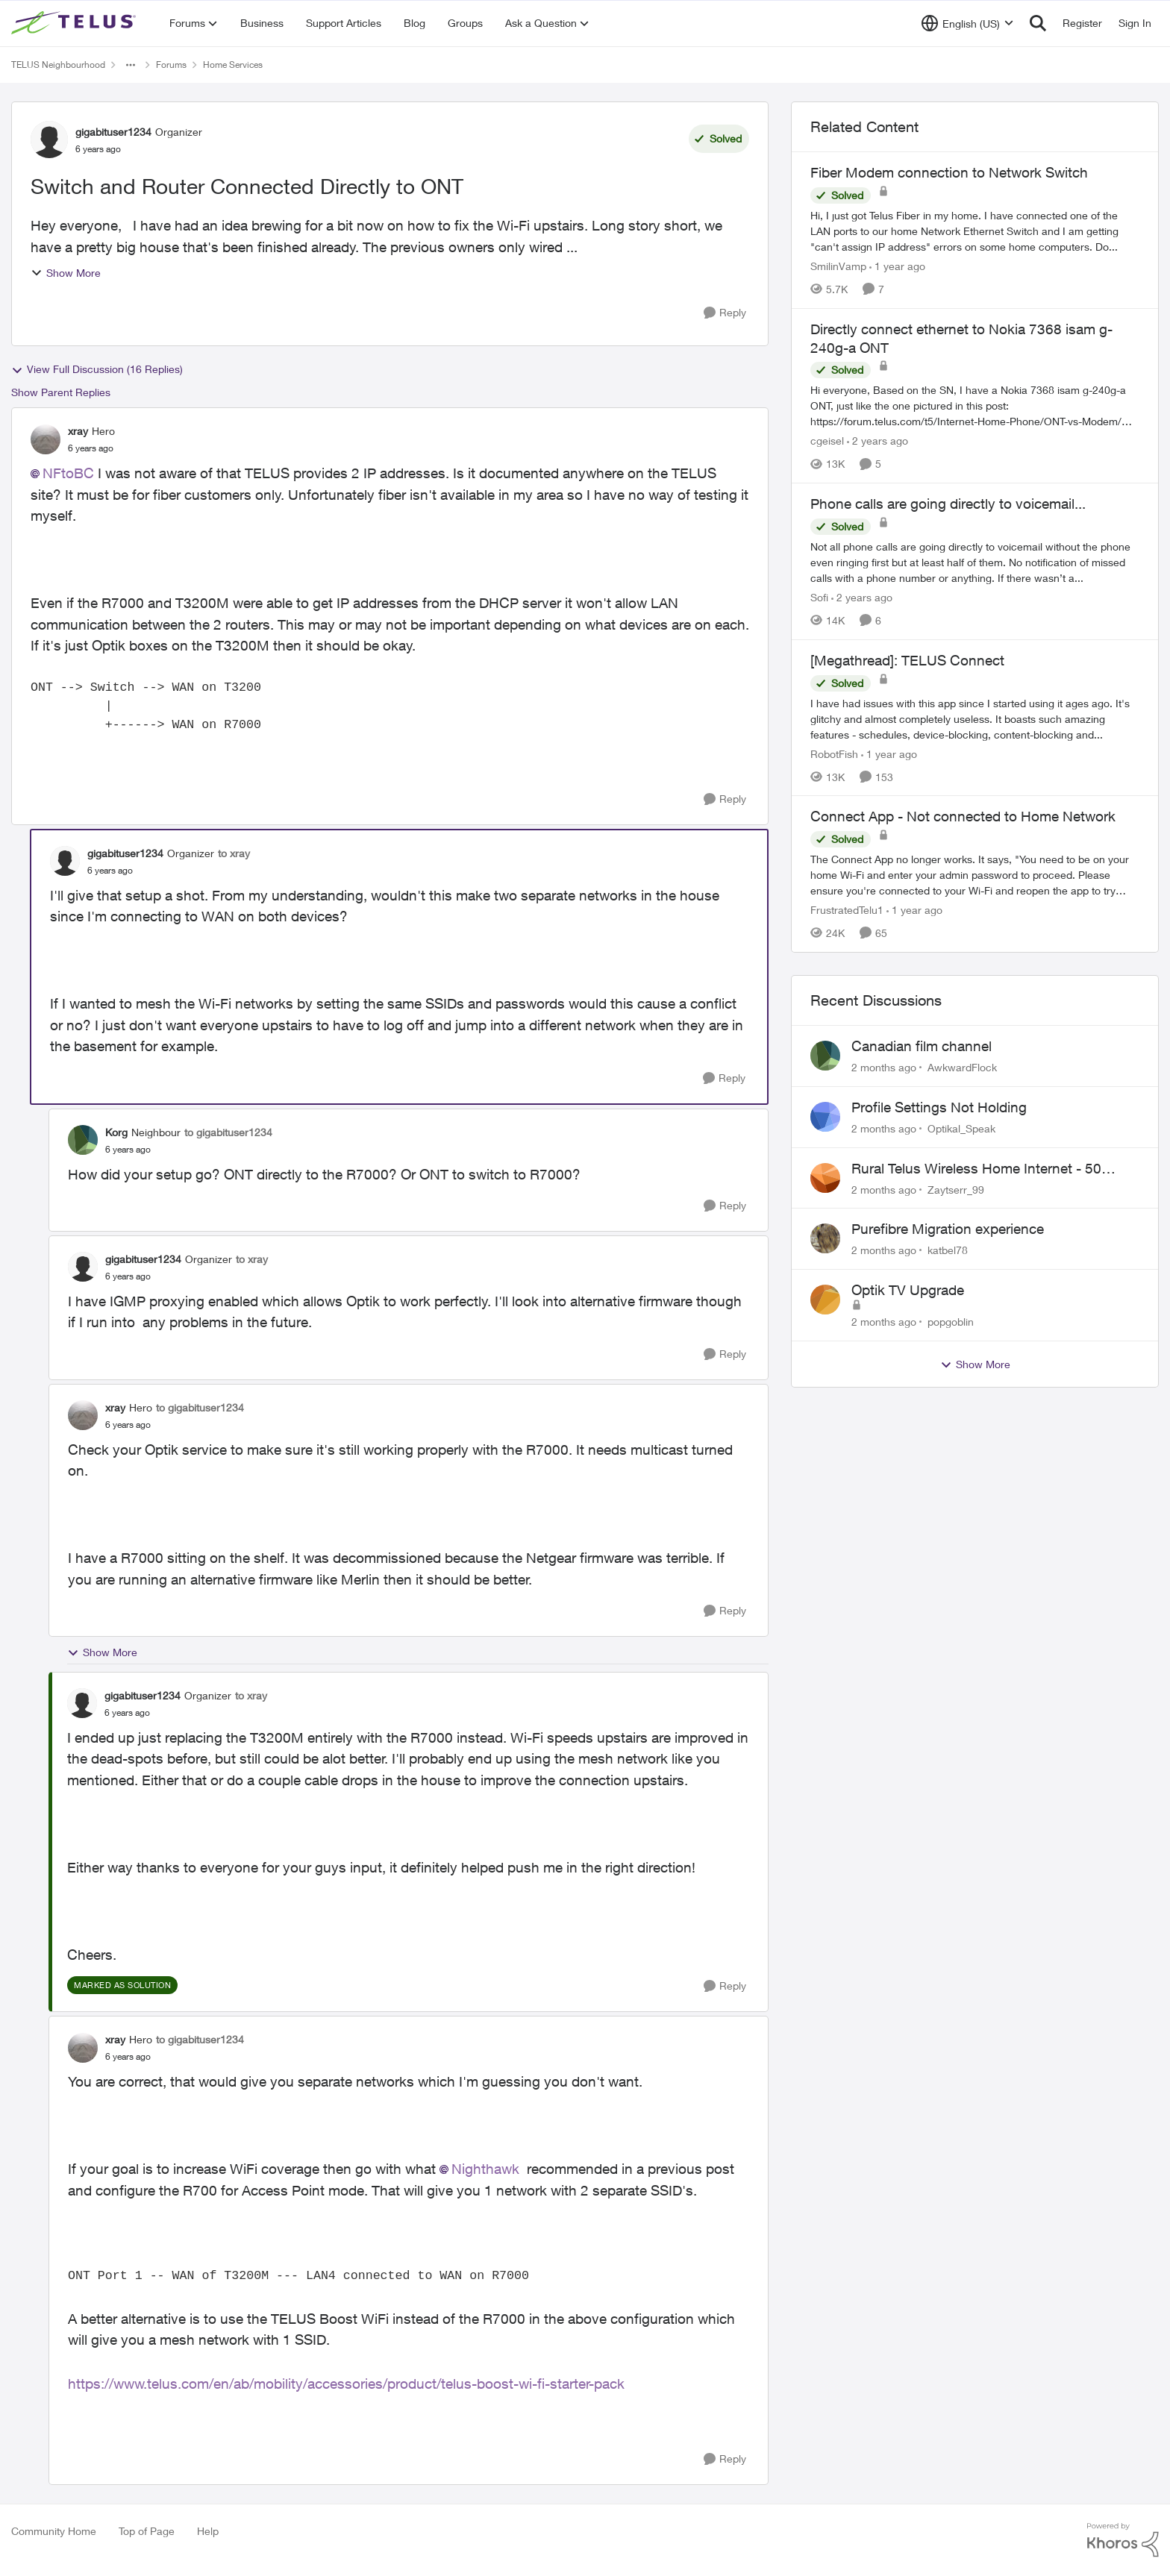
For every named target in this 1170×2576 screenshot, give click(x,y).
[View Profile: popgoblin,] (825, 1299)
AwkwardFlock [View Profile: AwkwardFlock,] (962, 1067)
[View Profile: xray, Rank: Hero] (45, 439)
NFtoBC (68, 473)
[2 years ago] (877, 440)
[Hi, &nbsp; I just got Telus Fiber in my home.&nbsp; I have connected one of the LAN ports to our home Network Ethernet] (974, 230)
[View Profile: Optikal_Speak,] (825, 1117)
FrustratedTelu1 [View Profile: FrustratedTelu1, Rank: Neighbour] (846, 909)
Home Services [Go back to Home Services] (233, 64)
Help (208, 2531)
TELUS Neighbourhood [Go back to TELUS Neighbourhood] (58, 64)
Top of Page (147, 2531)
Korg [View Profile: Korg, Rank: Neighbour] (116, 1132)
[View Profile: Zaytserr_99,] (825, 1178)
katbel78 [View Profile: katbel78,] (947, 1250)
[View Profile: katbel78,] (825, 1238)
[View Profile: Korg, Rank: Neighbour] (83, 1140)
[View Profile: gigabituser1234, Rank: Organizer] (49, 139)
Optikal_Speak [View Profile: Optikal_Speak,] (961, 1128)
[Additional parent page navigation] (131, 64)
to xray (234, 853)
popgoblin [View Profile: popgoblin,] (950, 1321)
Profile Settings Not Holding (939, 1107)
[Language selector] (967, 23)
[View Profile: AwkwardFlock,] (825, 1056)
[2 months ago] (883, 1067)
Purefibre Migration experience (947, 1228)
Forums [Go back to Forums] (171, 64)
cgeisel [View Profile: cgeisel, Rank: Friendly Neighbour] (827, 440)
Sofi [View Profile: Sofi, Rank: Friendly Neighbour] (819, 597)
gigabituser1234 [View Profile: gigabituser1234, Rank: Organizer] (113, 131)
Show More (66, 272)
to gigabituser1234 (228, 1132)
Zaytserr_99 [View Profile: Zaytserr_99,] (955, 1188)
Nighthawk (485, 2168)
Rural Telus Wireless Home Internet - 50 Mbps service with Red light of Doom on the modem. (989, 1169)
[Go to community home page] (75, 23)
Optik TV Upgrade (907, 1290)
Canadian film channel (921, 1046)
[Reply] (725, 313)
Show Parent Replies (60, 392)
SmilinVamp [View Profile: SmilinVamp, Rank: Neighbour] (838, 266)
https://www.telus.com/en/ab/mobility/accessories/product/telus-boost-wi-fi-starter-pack (346, 2383)
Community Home (53, 2531)
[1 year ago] (897, 266)
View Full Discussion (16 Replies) (97, 369)
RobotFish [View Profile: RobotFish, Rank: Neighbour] (834, 753)
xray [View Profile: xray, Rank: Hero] (78, 430)
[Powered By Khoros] (1123, 2540)
